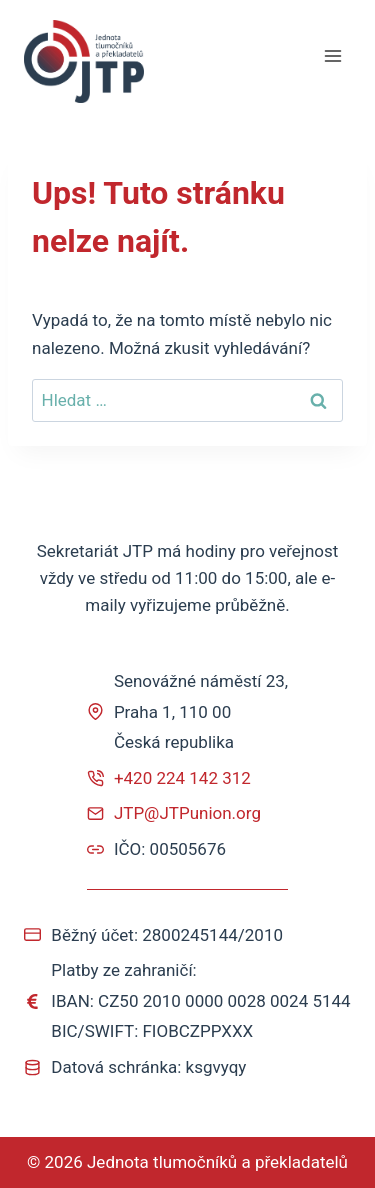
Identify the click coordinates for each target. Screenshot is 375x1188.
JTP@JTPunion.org (187, 813)
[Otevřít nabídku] (332, 56)
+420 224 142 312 (182, 778)
